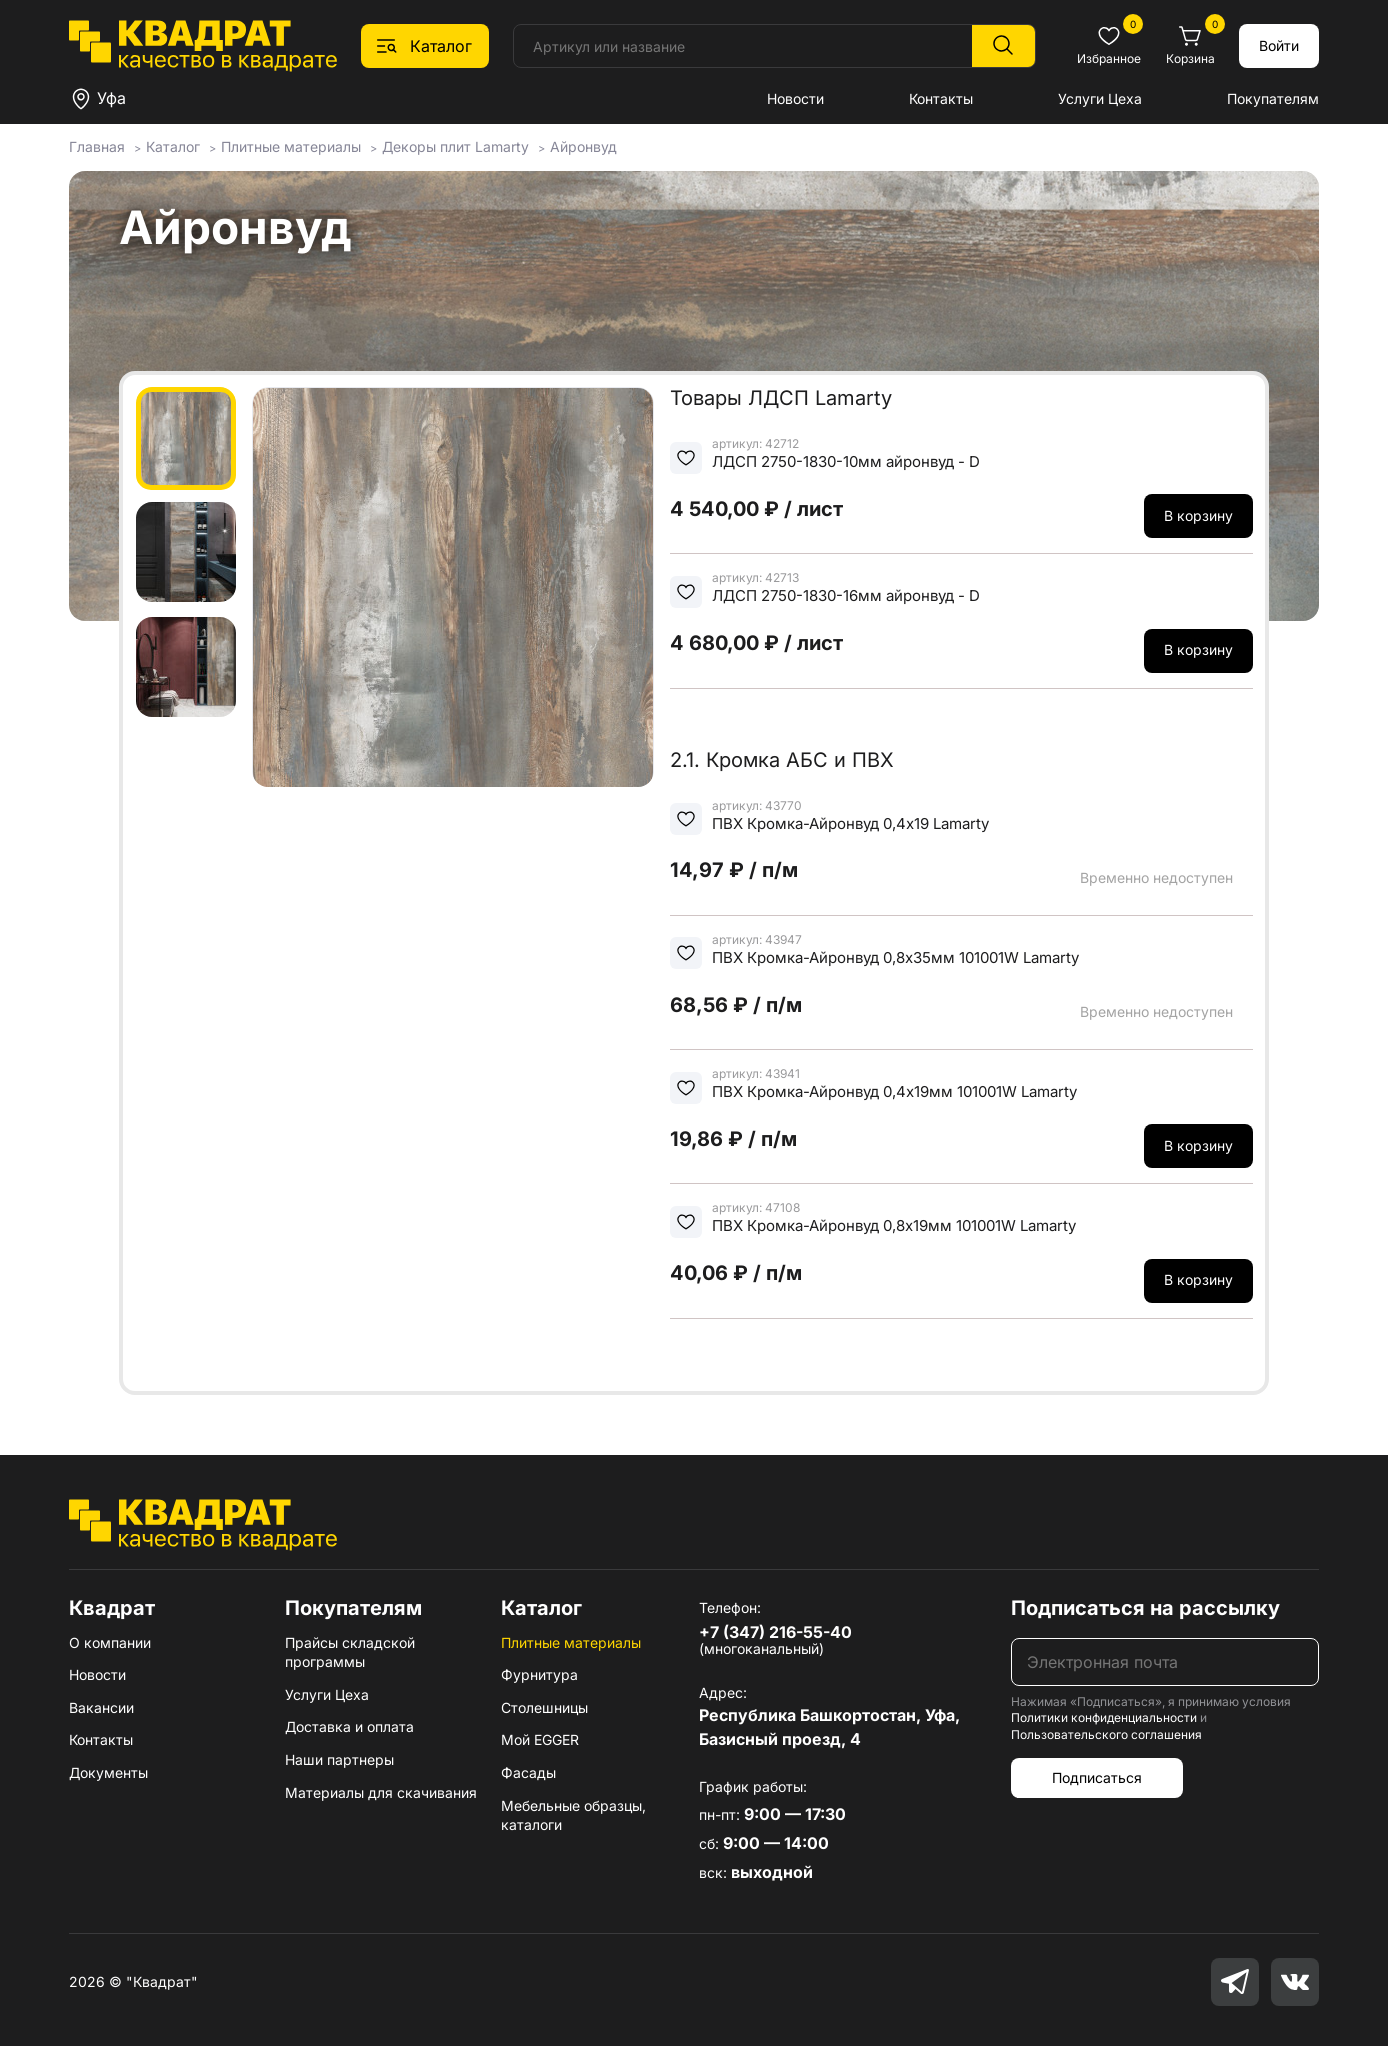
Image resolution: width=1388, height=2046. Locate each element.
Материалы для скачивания (381, 1792)
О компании (110, 1642)
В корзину (1198, 515)
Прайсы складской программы (350, 1652)
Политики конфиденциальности (1104, 1717)
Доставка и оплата (349, 1726)
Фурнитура (539, 1674)
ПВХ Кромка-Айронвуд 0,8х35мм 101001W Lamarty (895, 957)
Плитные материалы (571, 1642)
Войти (1279, 45)
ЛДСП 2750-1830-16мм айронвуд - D (846, 595)
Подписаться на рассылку (1145, 1608)
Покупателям (1273, 98)
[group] (453, 587)
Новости (795, 98)
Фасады (528, 1772)
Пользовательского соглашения (1106, 1734)
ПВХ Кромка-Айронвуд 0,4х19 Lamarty (850, 823)
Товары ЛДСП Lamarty (781, 398)
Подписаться (1097, 1777)
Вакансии (101, 1707)
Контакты (941, 98)
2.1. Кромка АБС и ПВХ (782, 760)
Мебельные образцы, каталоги (573, 1815)
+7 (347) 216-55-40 (775, 1632)
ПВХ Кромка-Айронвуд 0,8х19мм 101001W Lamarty (894, 1225)
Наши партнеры (339, 1759)
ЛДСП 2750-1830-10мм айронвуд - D (846, 461)
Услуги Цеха (1100, 98)
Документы (108, 1772)
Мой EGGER (540, 1739)
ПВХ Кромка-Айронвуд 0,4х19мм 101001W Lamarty (894, 1091)
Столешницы (544, 1707)
